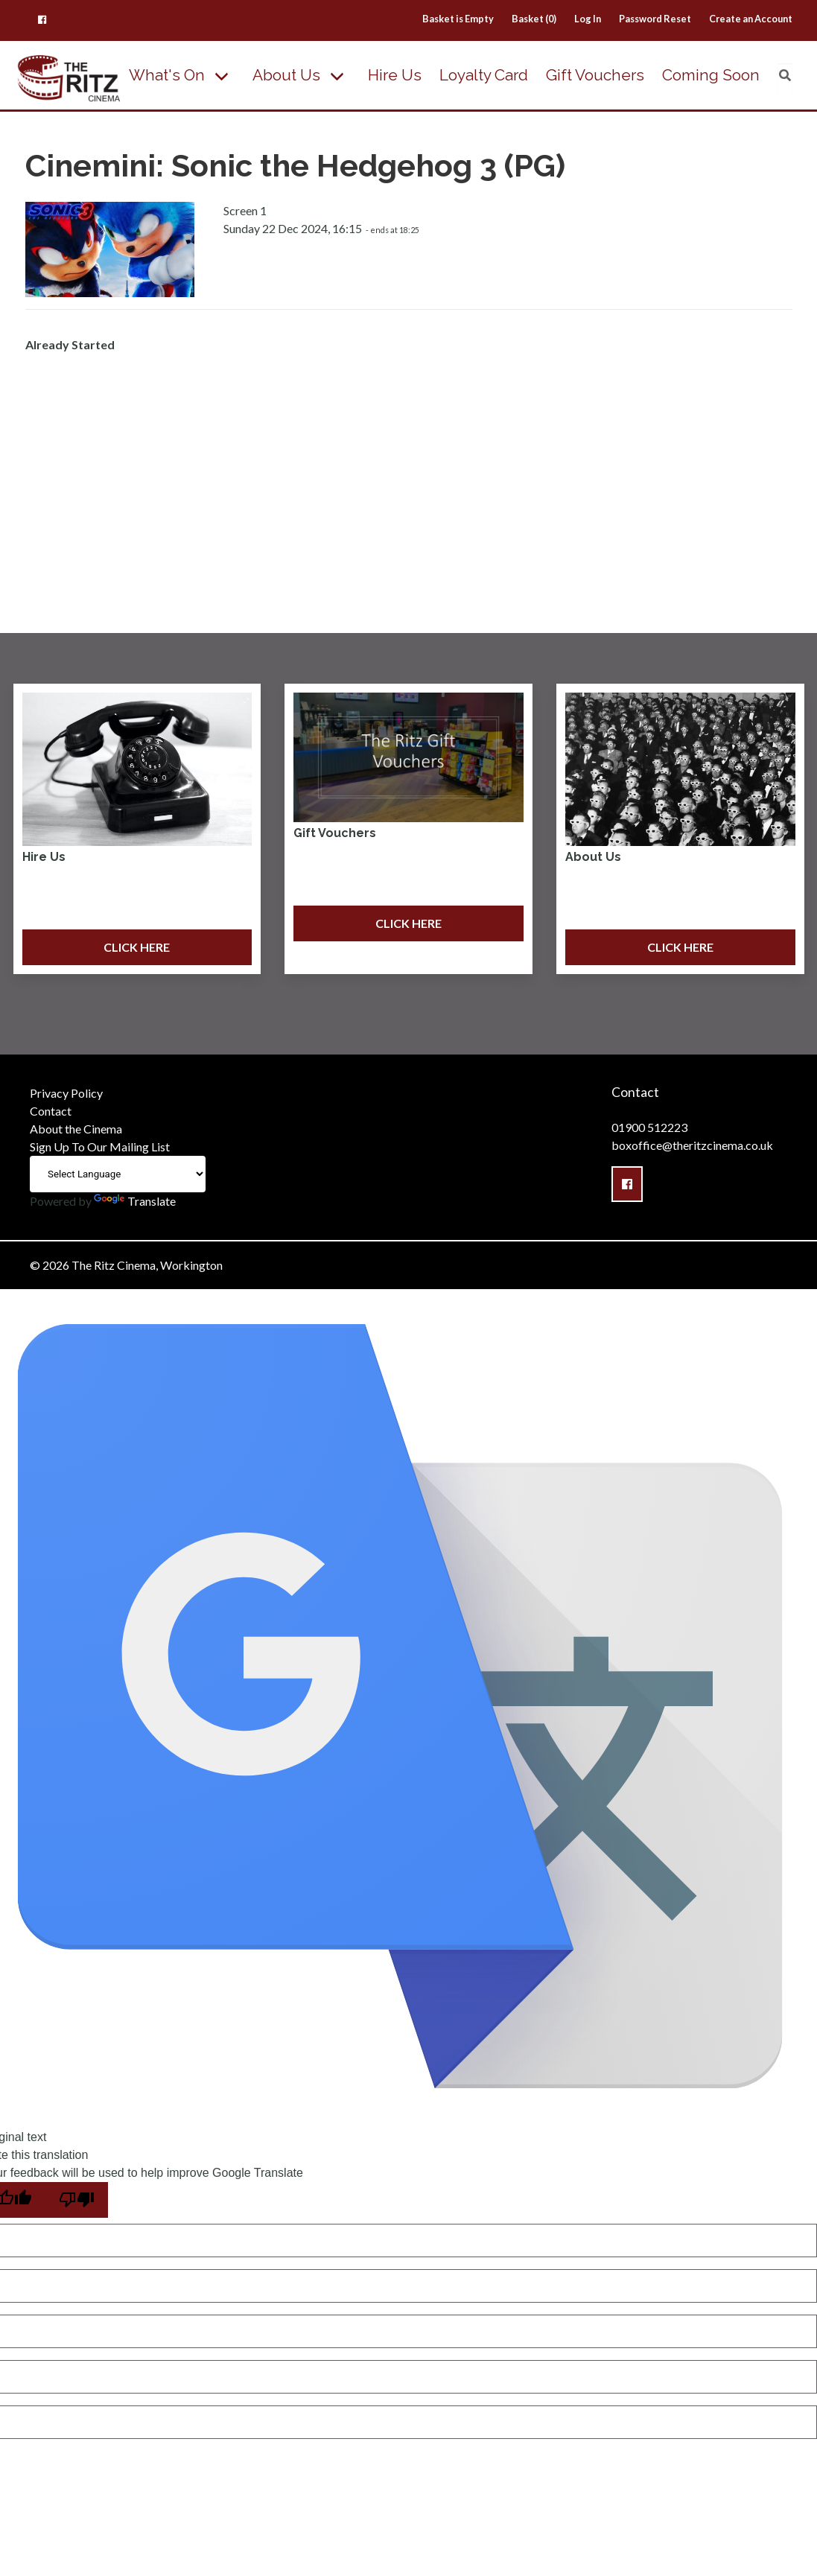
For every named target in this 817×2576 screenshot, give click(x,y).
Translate (135, 1201)
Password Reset (655, 19)
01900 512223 (649, 1127)
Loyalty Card (483, 75)
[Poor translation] (76, 2200)
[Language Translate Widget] (118, 1174)
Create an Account (750, 19)
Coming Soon (711, 75)
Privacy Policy (66, 1093)
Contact (50, 1111)
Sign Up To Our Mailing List (100, 1146)
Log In (587, 19)
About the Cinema (76, 1129)
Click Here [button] (137, 947)
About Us (286, 75)
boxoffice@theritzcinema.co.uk (692, 1145)
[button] (42, 19)
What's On (167, 75)
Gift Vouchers (595, 75)
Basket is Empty (458, 19)
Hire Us (395, 75)
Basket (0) (534, 19)
